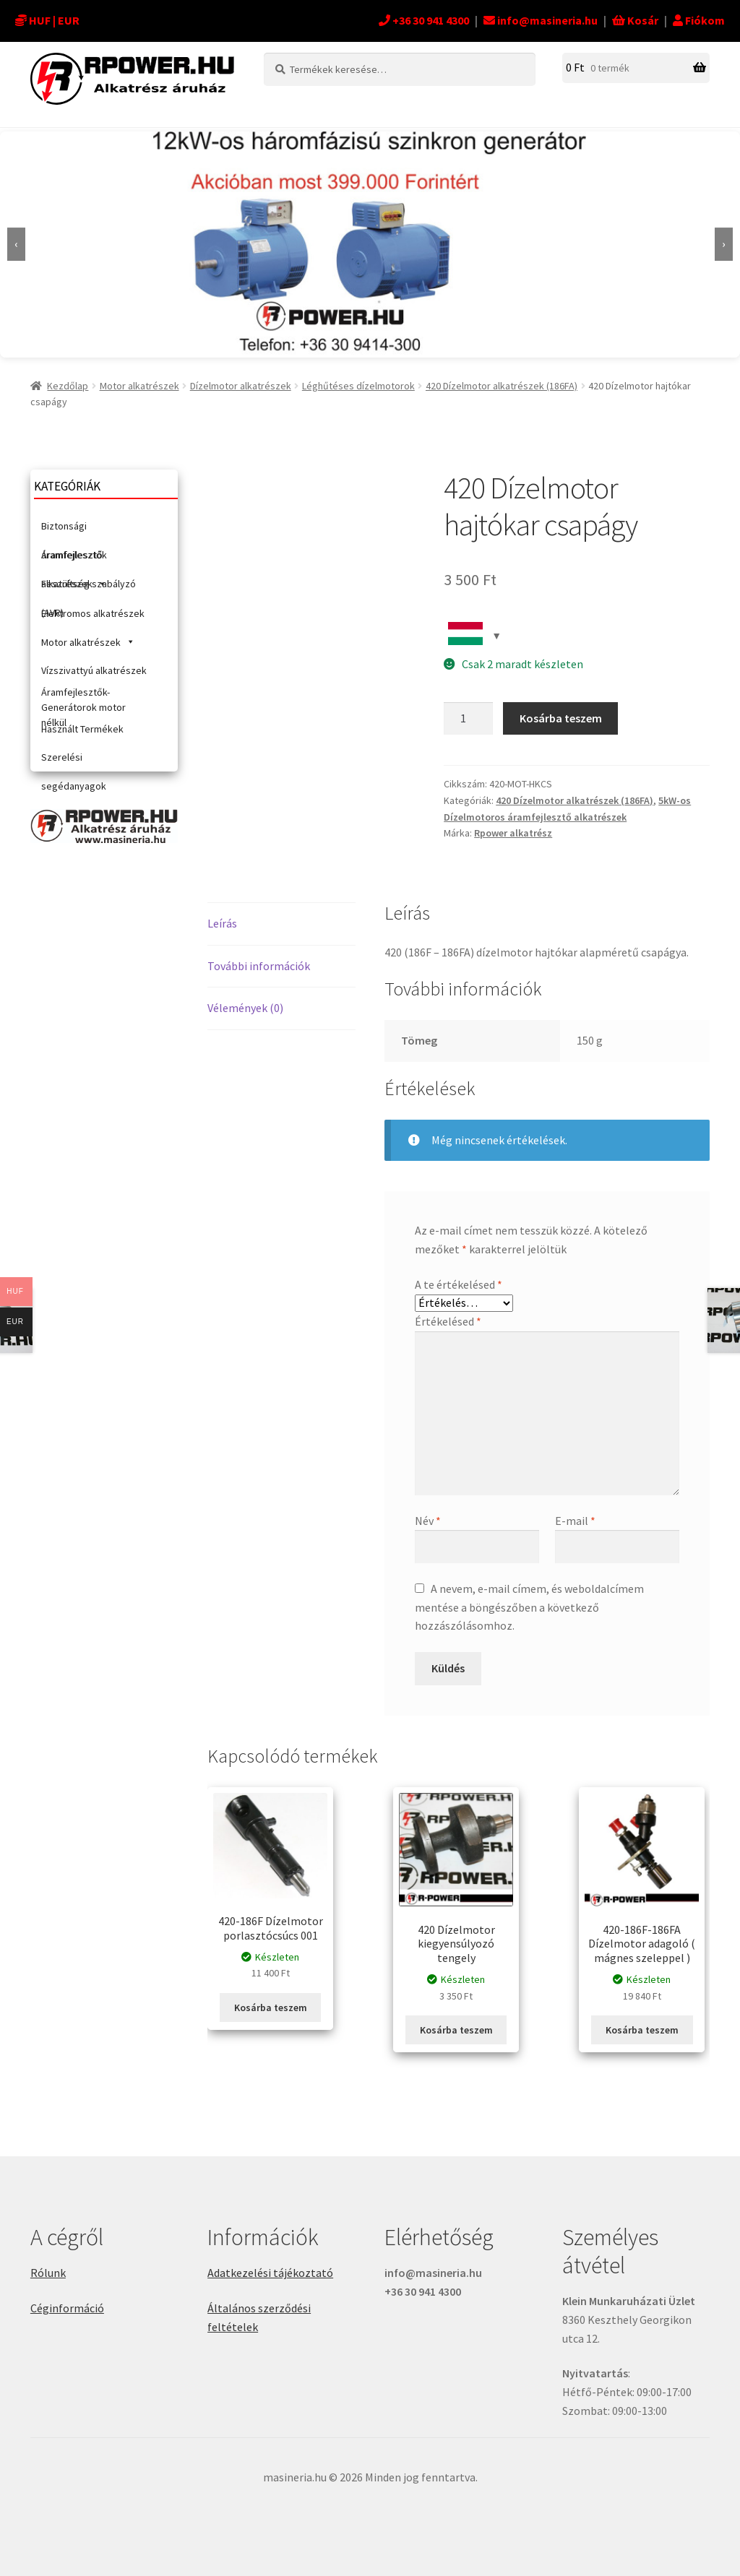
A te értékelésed (458, 1284)
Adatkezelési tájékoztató (270, 2272)
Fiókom (699, 20)
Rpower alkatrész (513, 832)
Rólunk (48, 2272)
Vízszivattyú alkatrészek (94, 670)
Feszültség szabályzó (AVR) (88, 587)
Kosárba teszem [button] (270, 2007)
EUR (68, 20)
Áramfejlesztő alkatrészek (74, 558)
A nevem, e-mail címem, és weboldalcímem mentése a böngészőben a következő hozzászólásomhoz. (529, 1607)
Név (428, 1520)
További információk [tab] (258, 966)
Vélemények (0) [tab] (245, 1007)
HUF (40, 20)
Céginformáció (67, 2308)
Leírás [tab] (222, 923)
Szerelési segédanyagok (73, 761)
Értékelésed (448, 1321)
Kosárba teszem (561, 718)
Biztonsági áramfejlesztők (74, 529)
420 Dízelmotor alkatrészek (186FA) (501, 385)
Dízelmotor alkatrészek (240, 385)
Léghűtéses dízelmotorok (358, 385)
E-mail (575, 1520)
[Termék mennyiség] (468, 718)
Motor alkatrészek (139, 385)
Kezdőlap (67, 385)
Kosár (635, 20)
